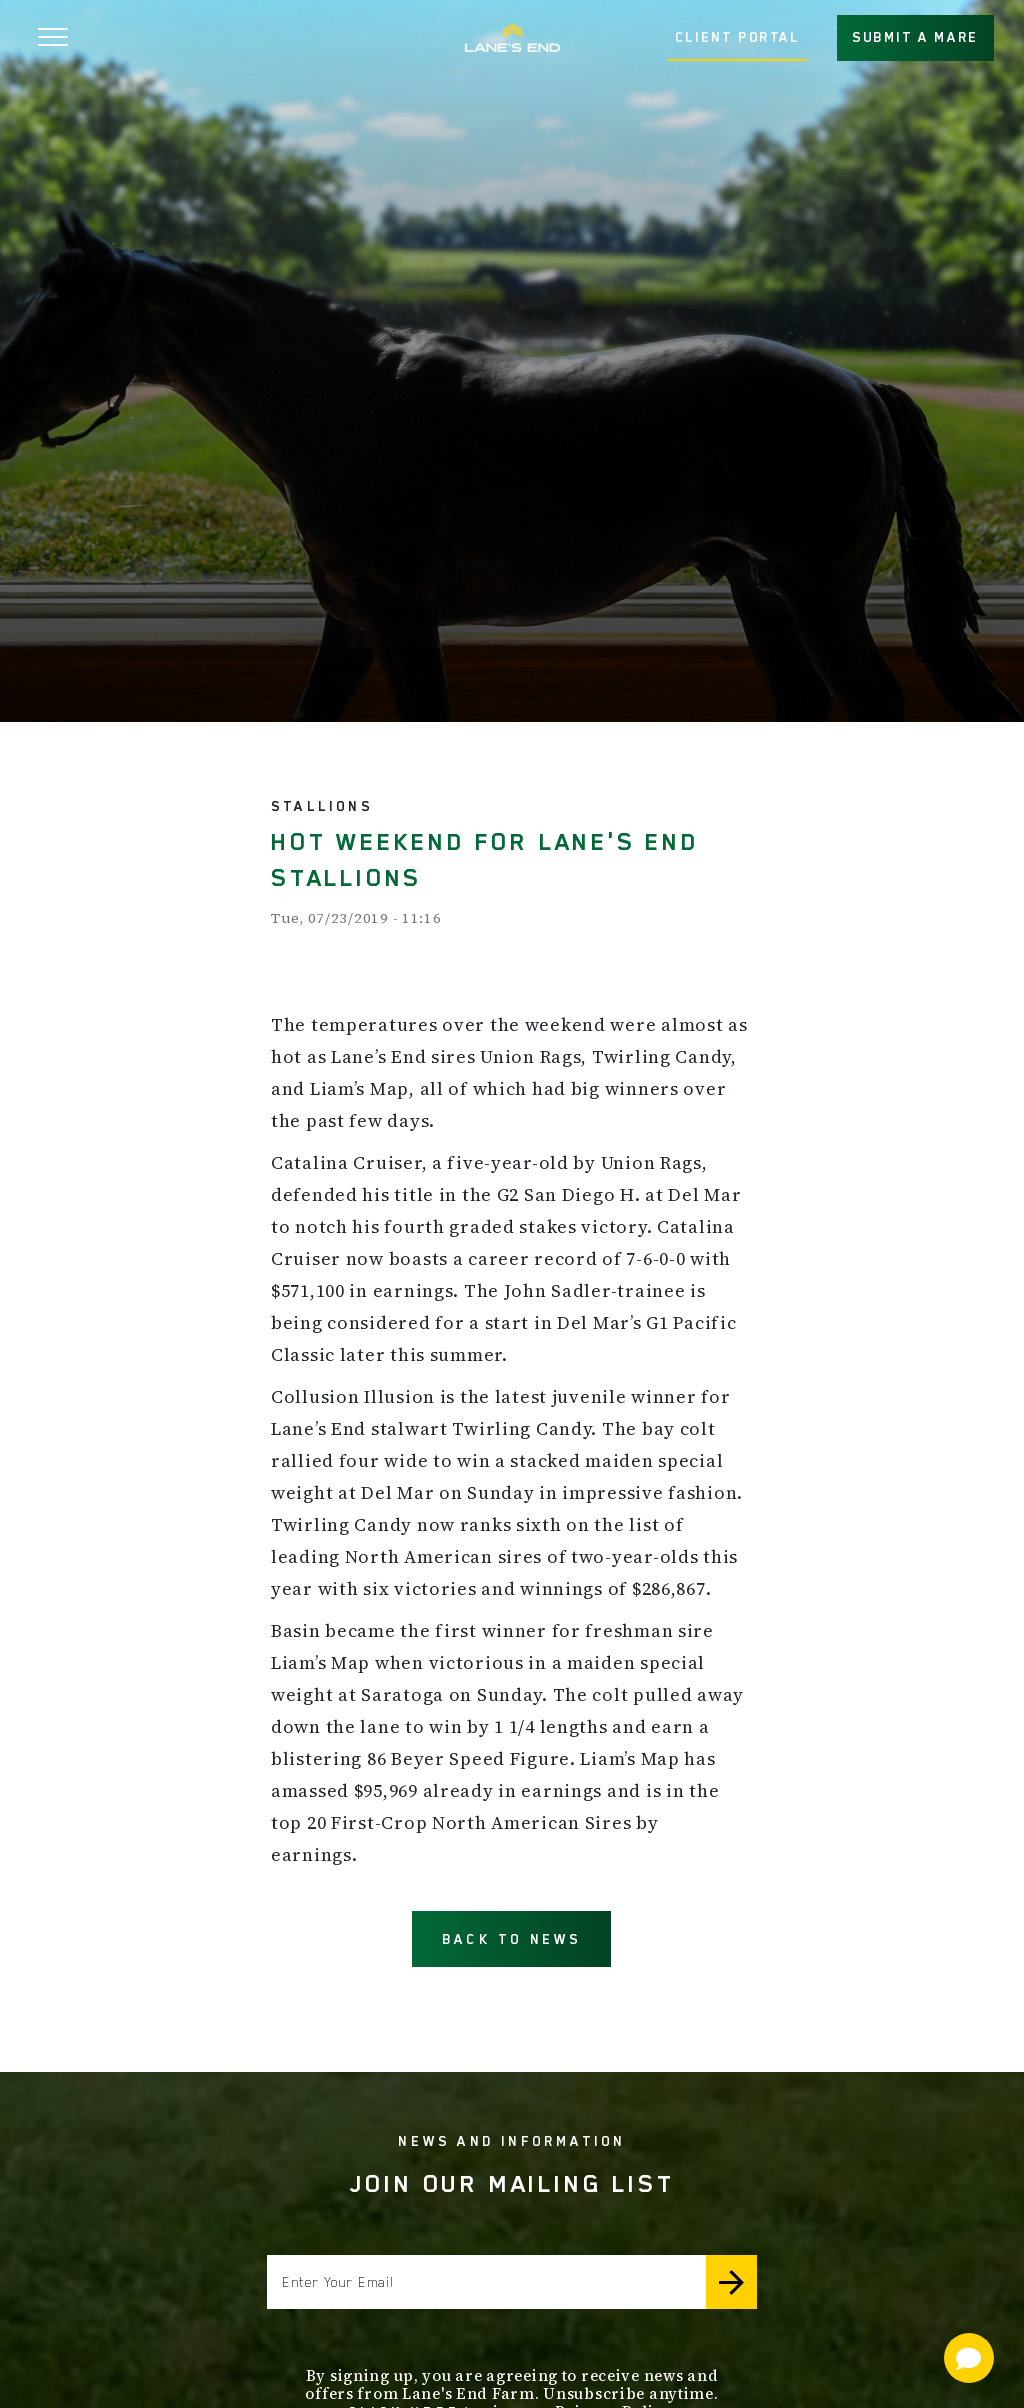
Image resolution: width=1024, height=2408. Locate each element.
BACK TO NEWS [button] (511, 1939)
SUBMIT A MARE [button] (915, 37)
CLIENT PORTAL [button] (737, 37)
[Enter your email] (486, 2282)
